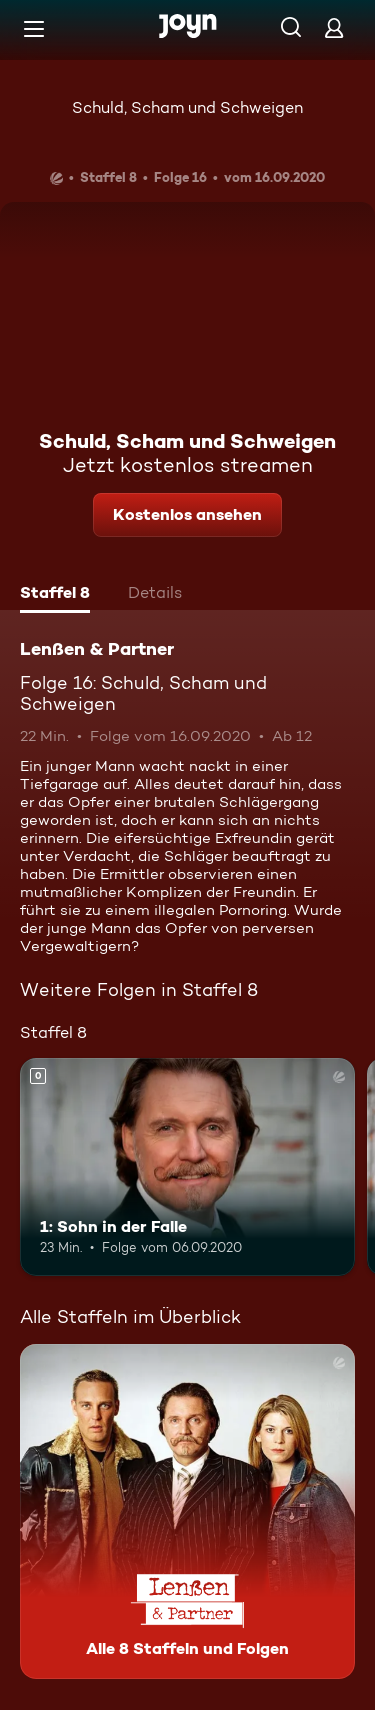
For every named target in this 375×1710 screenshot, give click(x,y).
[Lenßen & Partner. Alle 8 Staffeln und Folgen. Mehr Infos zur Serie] (187, 1511)
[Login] (334, 27)
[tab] (55, 595)
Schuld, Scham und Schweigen (187, 107)
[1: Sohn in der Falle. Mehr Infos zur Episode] (187, 1167)
